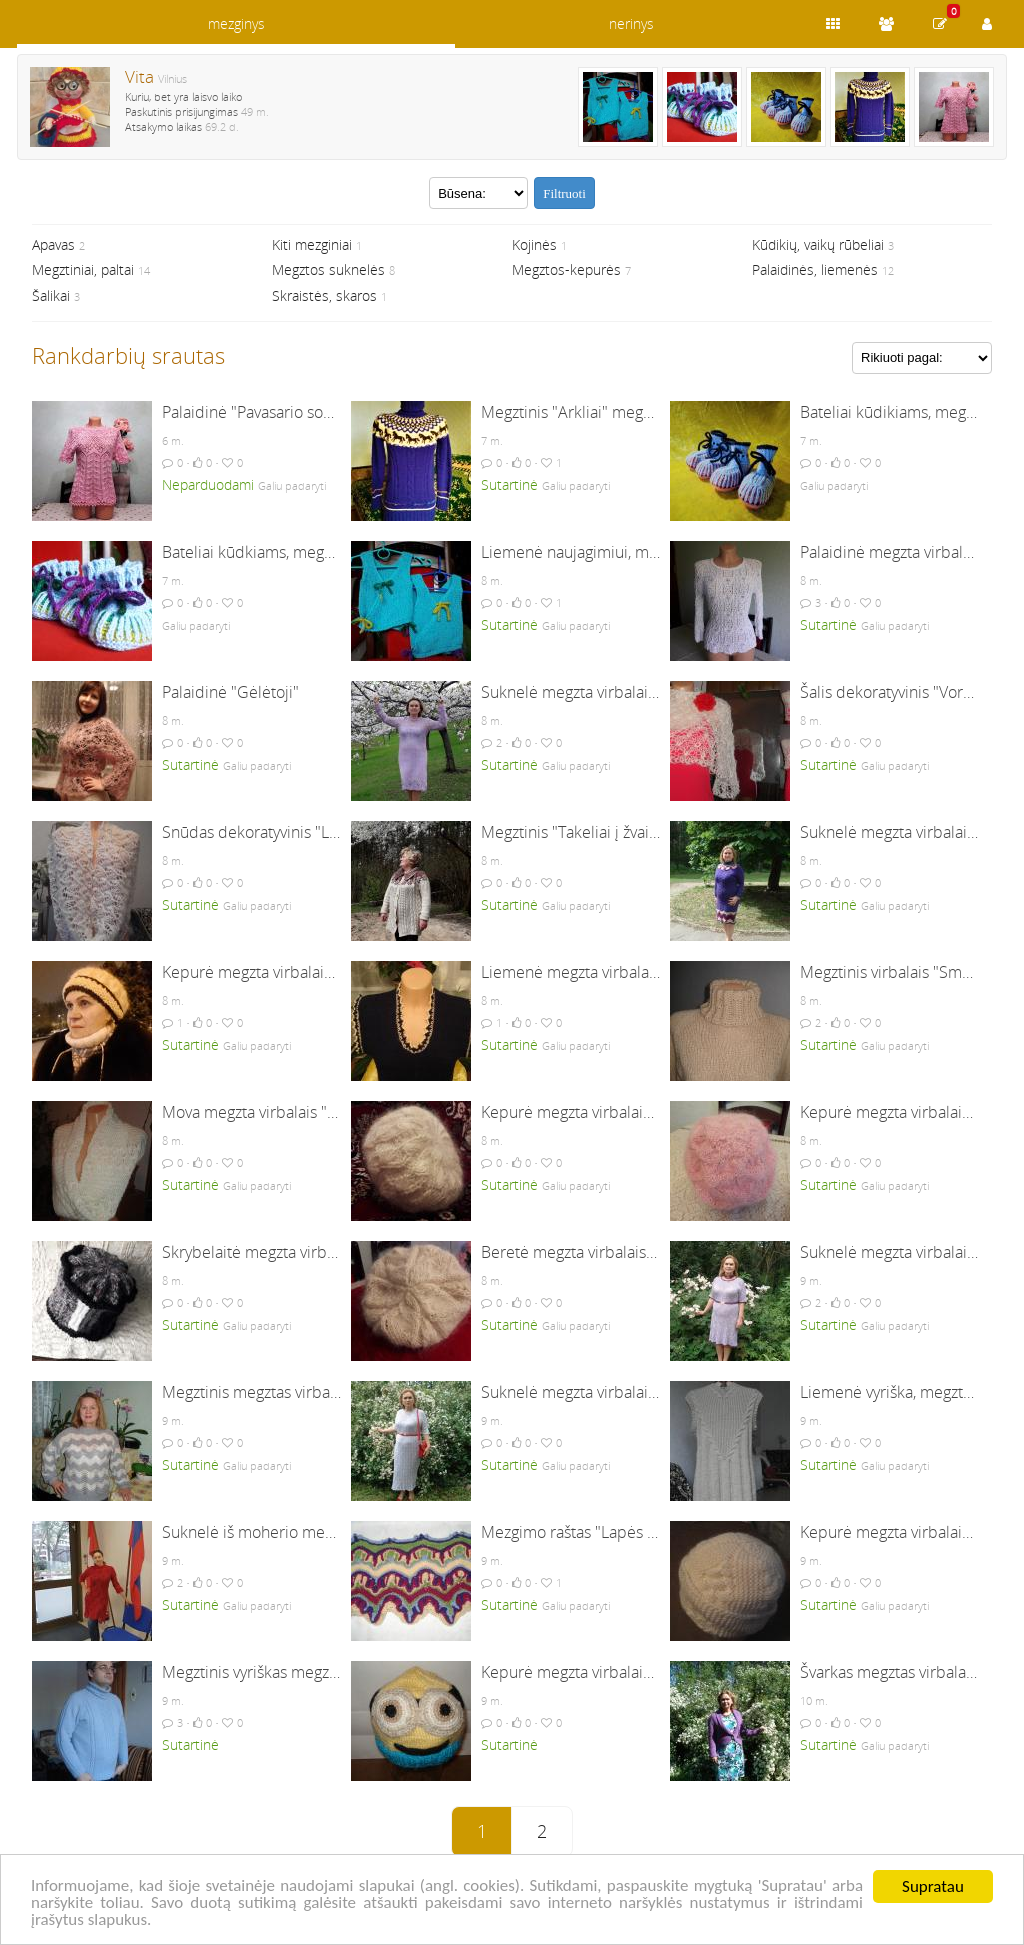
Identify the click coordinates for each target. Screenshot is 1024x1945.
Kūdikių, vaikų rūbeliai (818, 244)
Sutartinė (509, 484)
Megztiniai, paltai (83, 269)
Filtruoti (564, 193)
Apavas (53, 244)
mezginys (236, 23)
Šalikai (51, 295)
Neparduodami (208, 484)
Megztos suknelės (328, 269)
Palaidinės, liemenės (815, 269)
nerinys (631, 23)
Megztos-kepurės (566, 269)
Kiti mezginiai (312, 244)
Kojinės (534, 244)
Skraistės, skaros (324, 295)
